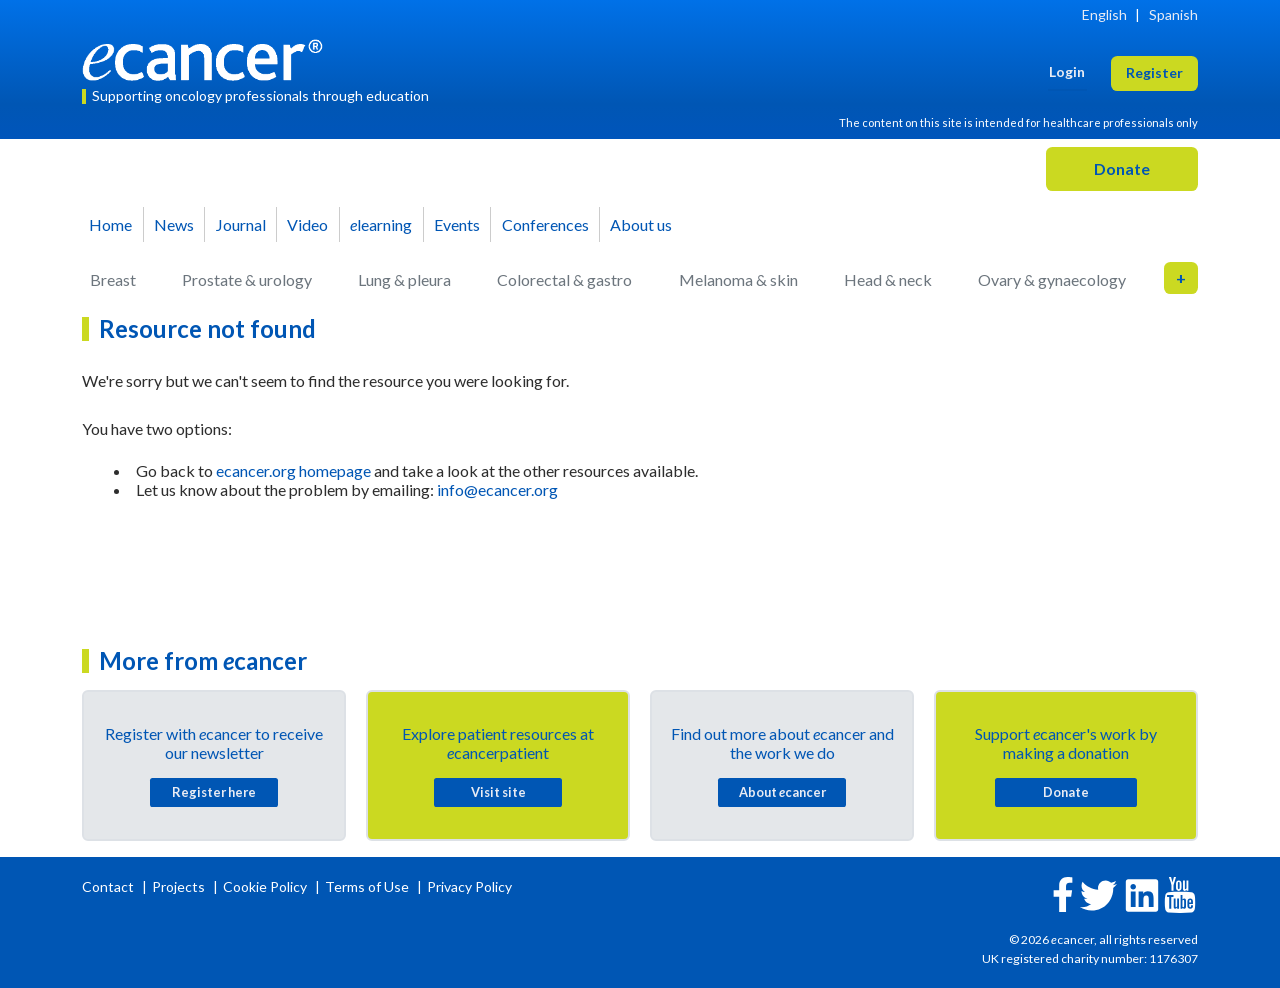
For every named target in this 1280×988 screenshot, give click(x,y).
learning (381, 224)
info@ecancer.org (497, 489)
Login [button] (1067, 71)
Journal (241, 224)
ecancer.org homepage (293, 470)
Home (110, 224)
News (174, 224)
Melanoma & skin (738, 279)
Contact (109, 886)
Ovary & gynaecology (1052, 279)
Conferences (545, 224)
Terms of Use (367, 886)
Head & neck (888, 279)
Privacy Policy (469, 886)
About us (641, 224)
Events (457, 224)
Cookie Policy (265, 886)
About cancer (782, 792)
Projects (180, 886)
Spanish (1173, 14)
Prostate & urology (247, 279)
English (1104, 14)
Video (307, 224)
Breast (113, 279)
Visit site (498, 792)
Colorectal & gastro (564, 279)
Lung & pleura (404, 279)
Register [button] (1154, 72)
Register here (214, 792)
